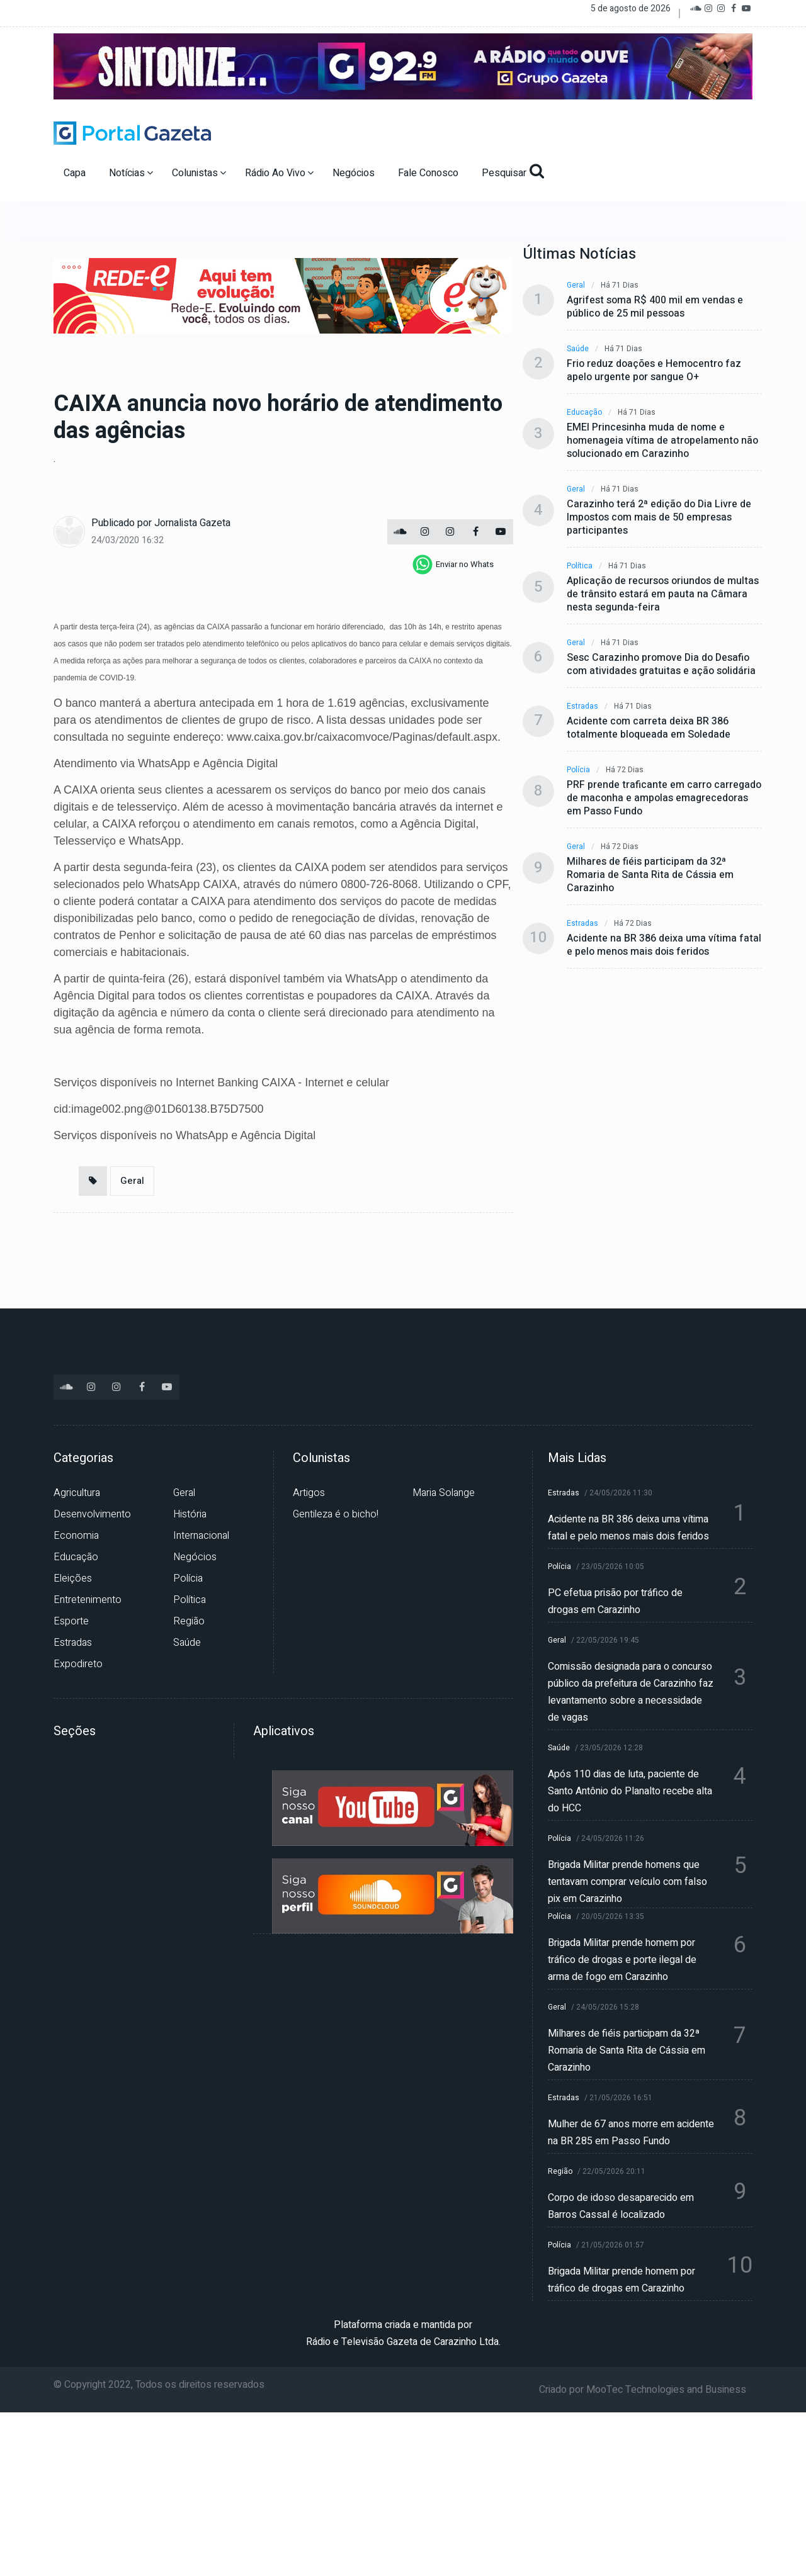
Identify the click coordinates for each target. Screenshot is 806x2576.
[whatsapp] (453, 564)
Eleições (73, 1578)
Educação (584, 412)
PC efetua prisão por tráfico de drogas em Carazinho (615, 1601)
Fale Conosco (429, 173)
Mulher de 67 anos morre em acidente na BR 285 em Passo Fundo (631, 2133)
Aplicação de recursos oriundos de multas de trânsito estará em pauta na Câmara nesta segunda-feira (663, 594)
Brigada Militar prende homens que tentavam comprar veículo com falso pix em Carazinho (627, 1881)
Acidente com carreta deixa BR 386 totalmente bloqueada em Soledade (648, 728)
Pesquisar (513, 172)
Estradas (582, 706)
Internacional (201, 1535)
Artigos (309, 1492)
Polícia (578, 770)
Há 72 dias (625, 770)
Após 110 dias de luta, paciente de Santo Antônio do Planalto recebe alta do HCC (630, 1791)
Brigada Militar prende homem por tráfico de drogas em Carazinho (621, 2280)
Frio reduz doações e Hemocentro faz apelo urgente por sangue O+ (654, 370)
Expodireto (78, 1664)
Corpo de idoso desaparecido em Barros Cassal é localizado (621, 2206)
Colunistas (199, 173)
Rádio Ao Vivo (279, 173)
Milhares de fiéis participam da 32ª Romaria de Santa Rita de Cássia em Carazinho (650, 875)
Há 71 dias (620, 285)
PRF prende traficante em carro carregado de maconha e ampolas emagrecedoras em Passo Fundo (664, 798)
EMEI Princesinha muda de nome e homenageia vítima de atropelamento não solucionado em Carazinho (662, 441)
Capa (76, 173)
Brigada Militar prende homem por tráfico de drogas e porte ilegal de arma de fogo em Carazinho (622, 1959)
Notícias (131, 173)
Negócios (354, 173)
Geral (132, 1181)
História (190, 1514)
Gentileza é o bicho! (335, 1514)
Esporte (71, 1621)
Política (580, 566)
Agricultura (77, 1492)
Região (189, 1621)
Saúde (578, 349)
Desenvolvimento (92, 1514)
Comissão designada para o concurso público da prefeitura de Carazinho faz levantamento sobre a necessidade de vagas (630, 1692)
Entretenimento (88, 1599)
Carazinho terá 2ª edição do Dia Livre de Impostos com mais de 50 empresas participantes (659, 517)
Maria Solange (443, 1492)
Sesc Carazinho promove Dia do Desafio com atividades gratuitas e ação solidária (661, 664)
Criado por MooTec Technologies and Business (642, 2389)
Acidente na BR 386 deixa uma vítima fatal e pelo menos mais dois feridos (664, 945)
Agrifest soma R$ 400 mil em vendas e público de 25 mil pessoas (655, 307)
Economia (76, 1535)
